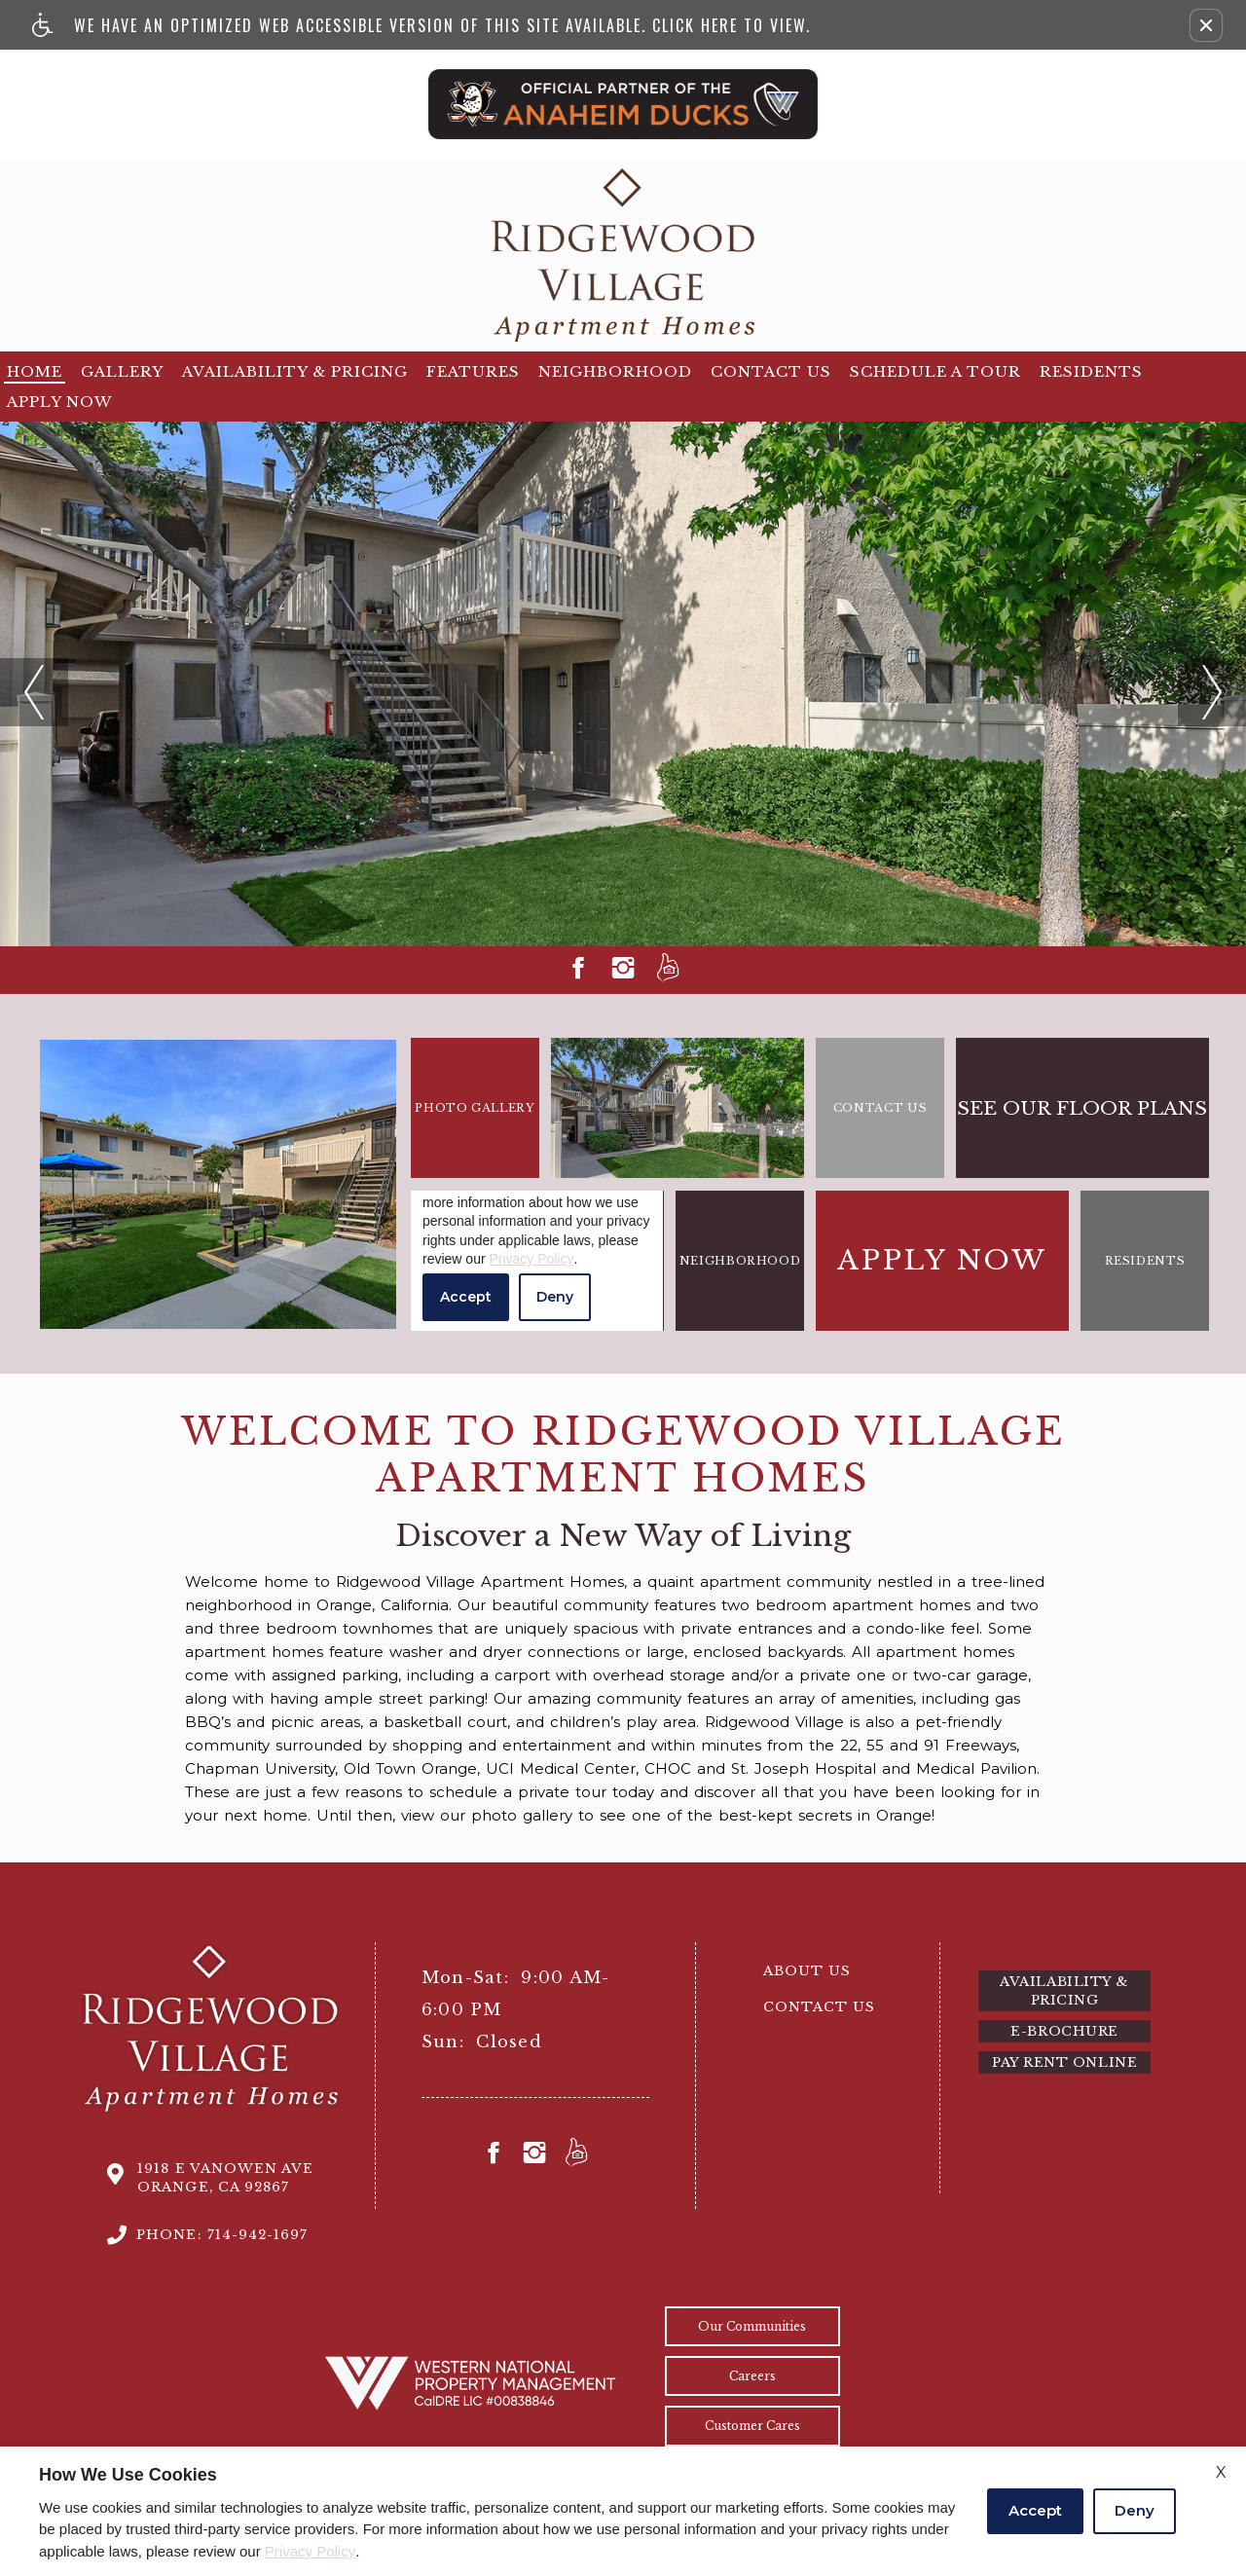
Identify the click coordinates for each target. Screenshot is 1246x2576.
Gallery (122, 371)
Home (34, 371)
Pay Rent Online (1064, 2062)
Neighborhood (615, 371)
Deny (1134, 2510)
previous (31, 668)
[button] (1206, 25)
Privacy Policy (310, 2551)
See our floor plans (1082, 1108)
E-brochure (1064, 2031)
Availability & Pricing (295, 371)
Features (473, 371)
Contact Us (771, 371)
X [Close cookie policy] (1221, 2472)
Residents (1091, 371)
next (1194, 668)
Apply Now (59, 401)
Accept (1035, 2510)
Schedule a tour (935, 371)
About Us (807, 1971)
